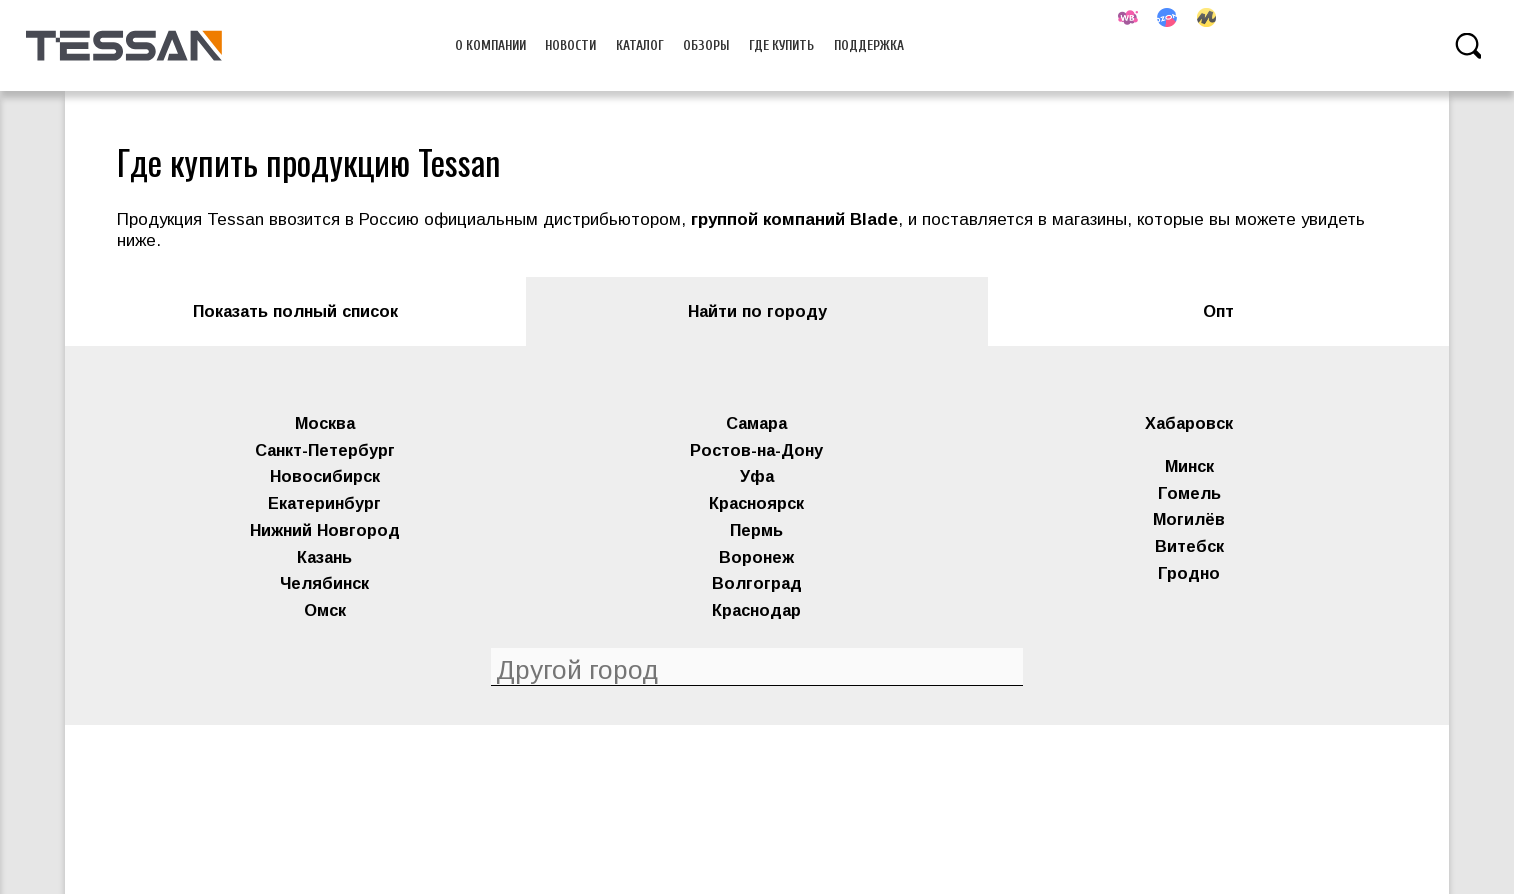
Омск (325, 610)
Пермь (756, 530)
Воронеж (756, 557)
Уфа (757, 476)
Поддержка (869, 45)
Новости (570, 45)
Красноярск (756, 503)
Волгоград (757, 583)
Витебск (1189, 546)
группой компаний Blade (794, 219)
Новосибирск (325, 476)
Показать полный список (295, 311)
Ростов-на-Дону (756, 450)
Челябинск (324, 583)
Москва (325, 423)
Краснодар (756, 610)
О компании (490, 45)
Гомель (1189, 493)
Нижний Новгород (325, 530)
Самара (756, 423)
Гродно (1189, 573)
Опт (1218, 311)
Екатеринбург (324, 503)
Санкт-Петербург (325, 450)
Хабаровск (1189, 423)
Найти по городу (757, 311)
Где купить (781, 45)
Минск (1189, 466)
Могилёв (1189, 519)
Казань (324, 557)
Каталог (640, 45)
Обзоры (706, 45)
